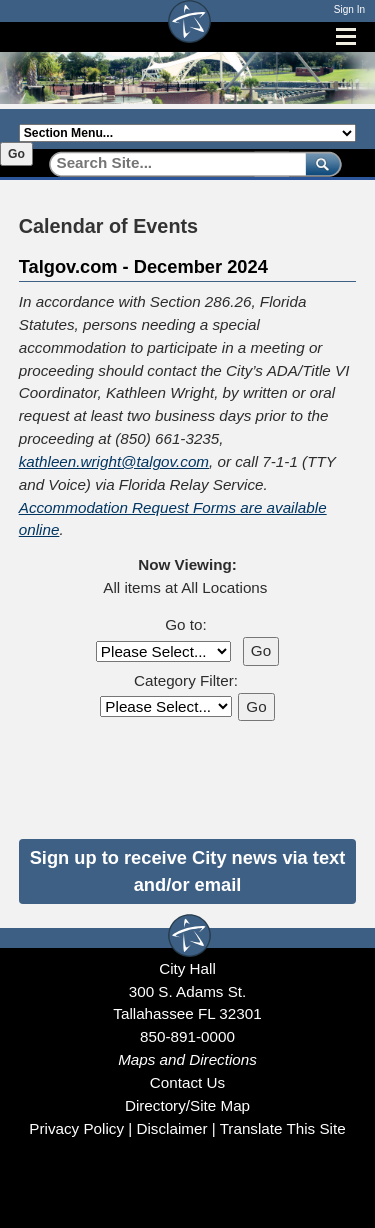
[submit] (319, 163)
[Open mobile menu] (346, 36)
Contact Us (187, 1082)
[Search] (170, 163)
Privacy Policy (76, 1128)
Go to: (185, 624)
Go (261, 650)
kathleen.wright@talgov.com (114, 461)
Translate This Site (283, 1128)
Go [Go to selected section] (16, 154)
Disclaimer (171, 1128)
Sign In (349, 9)
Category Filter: (186, 680)
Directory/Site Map (187, 1105)
